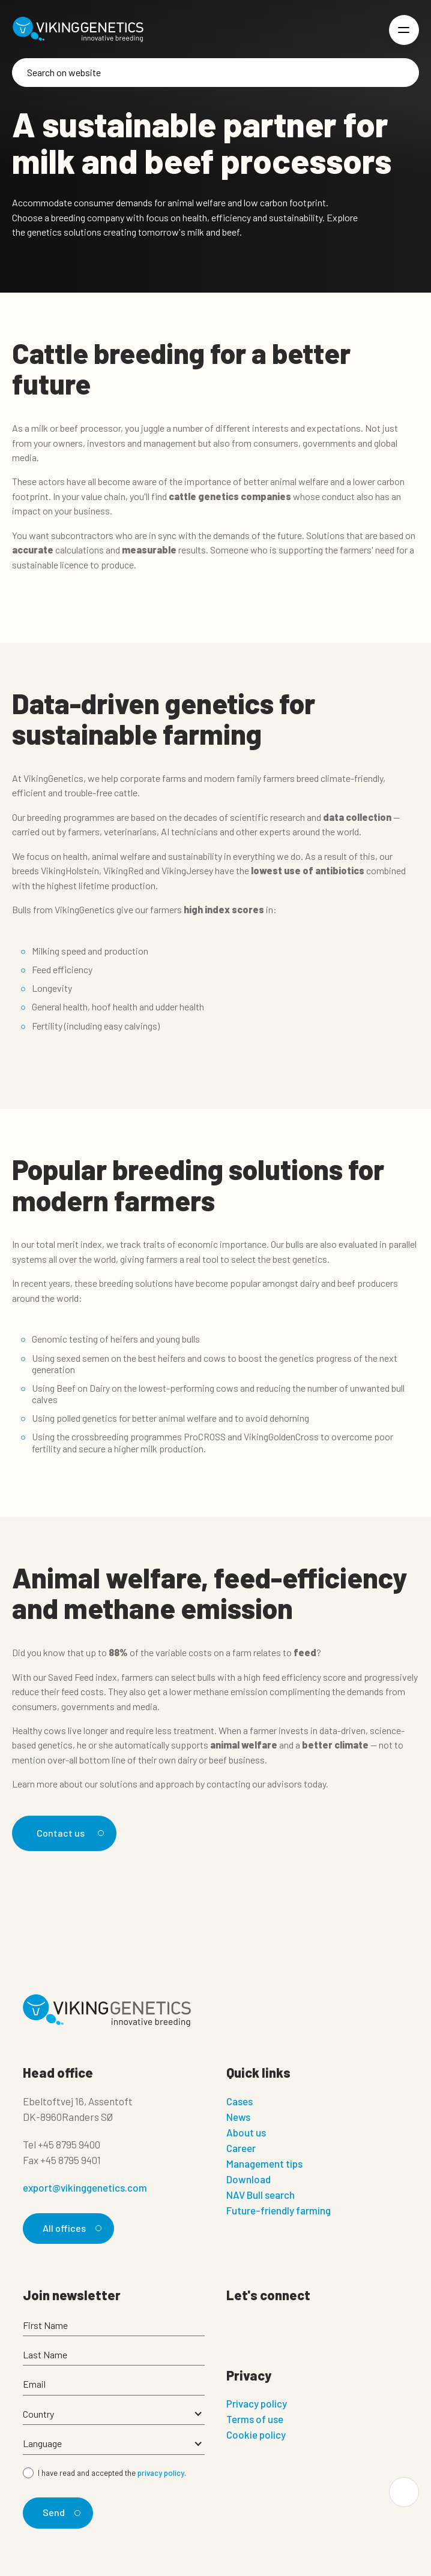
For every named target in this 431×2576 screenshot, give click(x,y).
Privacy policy (256, 2403)
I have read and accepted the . (112, 2473)
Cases (239, 2101)
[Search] (215, 72)
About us (246, 2132)
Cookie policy (256, 2434)
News (238, 2117)
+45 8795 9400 (69, 2144)
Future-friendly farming (278, 2210)
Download (248, 2179)
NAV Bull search (260, 2195)
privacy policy (160, 2473)
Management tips (264, 2163)
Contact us (68, 1832)
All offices (70, 2228)
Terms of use (254, 2419)
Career (241, 2148)
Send (60, 2512)
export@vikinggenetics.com (85, 2187)
